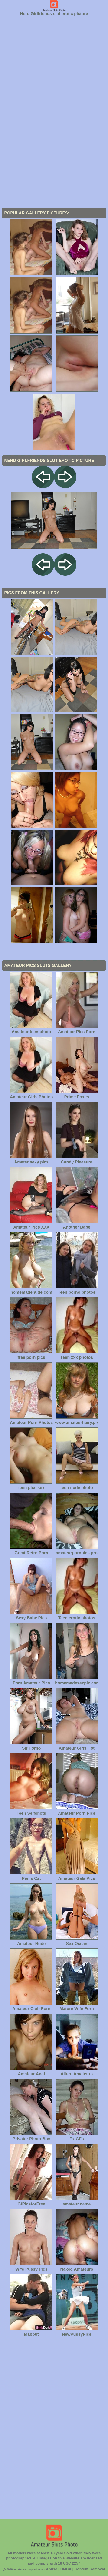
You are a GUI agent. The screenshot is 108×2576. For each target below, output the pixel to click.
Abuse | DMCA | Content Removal (75, 2569)
